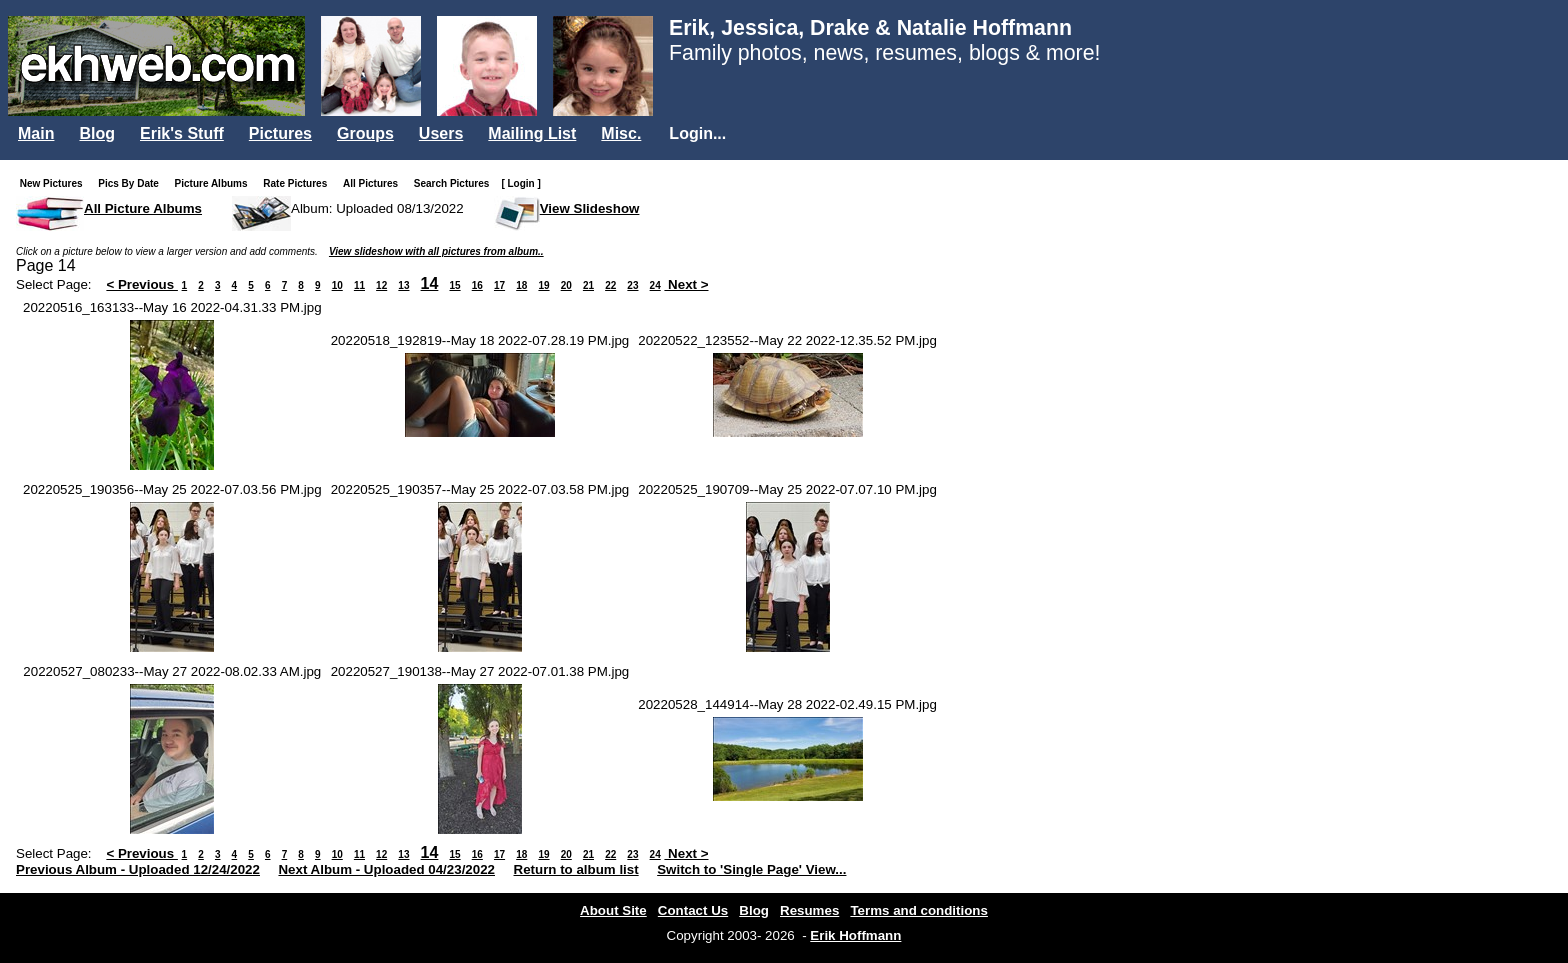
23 (632, 285)
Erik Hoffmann (855, 935)
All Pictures (374, 183)
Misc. (621, 133)
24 (655, 285)
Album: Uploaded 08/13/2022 (377, 208)
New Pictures (55, 183)
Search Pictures (456, 183)
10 (337, 285)
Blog (97, 133)
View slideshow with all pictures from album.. (436, 251)
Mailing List (532, 133)
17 (499, 285)
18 (521, 285)
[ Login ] (520, 183)
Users (441, 133)
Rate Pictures (299, 183)
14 (430, 283)
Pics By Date (132, 183)
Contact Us (693, 910)
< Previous (142, 284)
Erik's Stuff (182, 133)
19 (543, 285)
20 (566, 285)
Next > (686, 284)
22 (610, 285)
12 (381, 285)
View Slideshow (590, 208)
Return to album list (576, 869)
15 (454, 285)
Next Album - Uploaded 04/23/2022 (386, 869)
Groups (365, 133)
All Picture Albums (143, 208)
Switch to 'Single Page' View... (751, 869)
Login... (697, 133)
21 (588, 285)
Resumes (809, 910)
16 (477, 285)
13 (403, 285)
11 (359, 285)
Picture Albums (215, 183)
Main (36, 133)
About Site (613, 910)
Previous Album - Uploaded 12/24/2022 (138, 869)
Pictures (280, 133)
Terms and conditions (919, 910)
